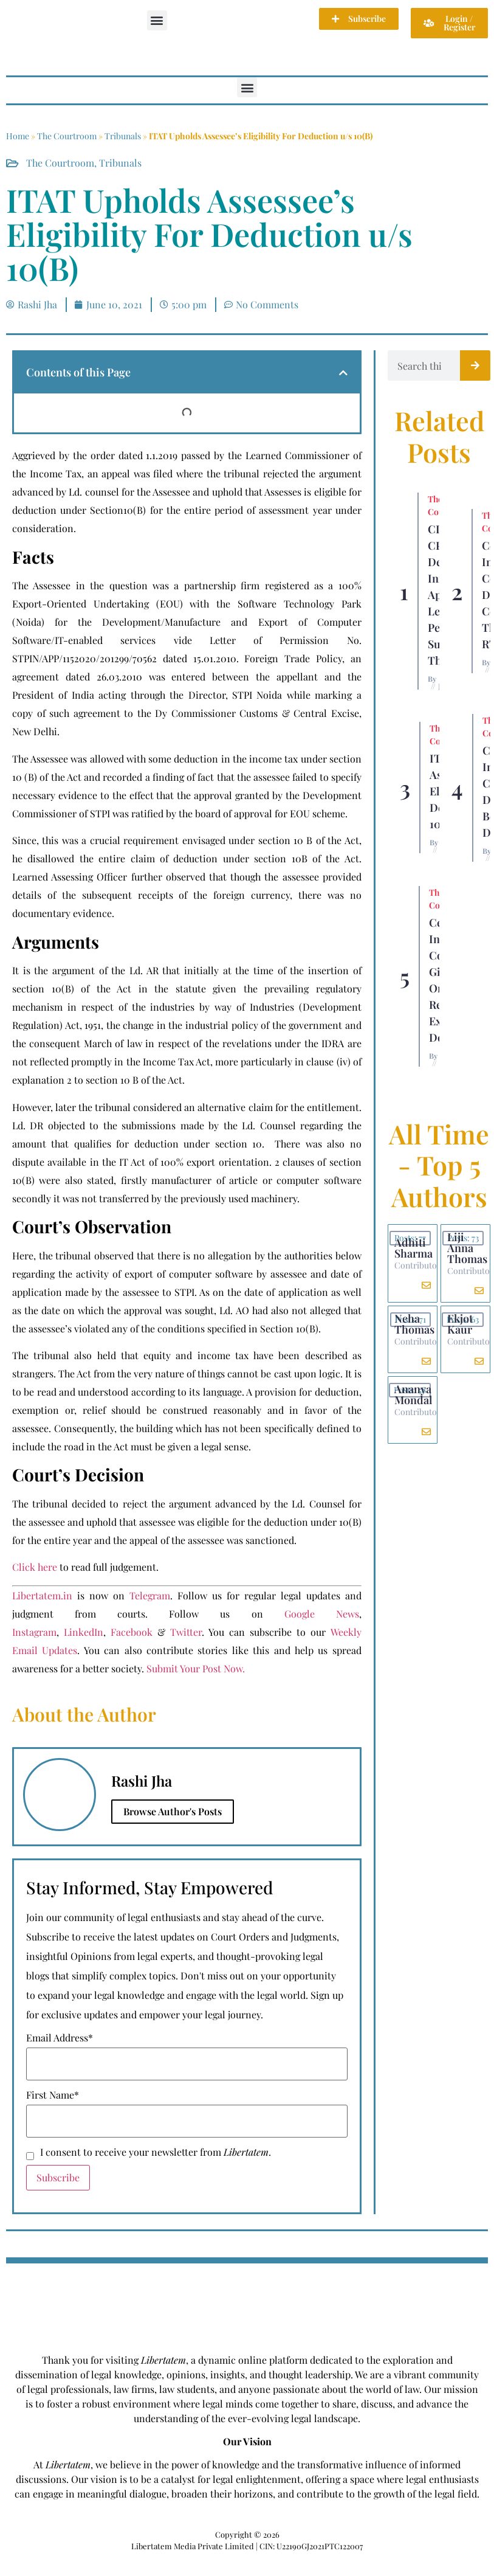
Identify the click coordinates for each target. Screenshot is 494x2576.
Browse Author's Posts (172, 1811)
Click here (34, 1566)
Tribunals (123, 136)
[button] (157, 20)
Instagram (34, 1632)
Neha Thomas (414, 1324)
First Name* (52, 2095)
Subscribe (58, 2177)
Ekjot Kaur (460, 1324)
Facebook (132, 1632)
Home (17, 136)
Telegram (149, 1595)
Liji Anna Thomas (467, 1247)
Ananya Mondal (413, 1394)
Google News (321, 1613)
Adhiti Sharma (413, 1248)
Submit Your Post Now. (195, 1668)
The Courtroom (67, 136)
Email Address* (59, 2038)
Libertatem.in (42, 1595)
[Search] (475, 365)
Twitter (186, 1632)
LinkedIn (83, 1632)
